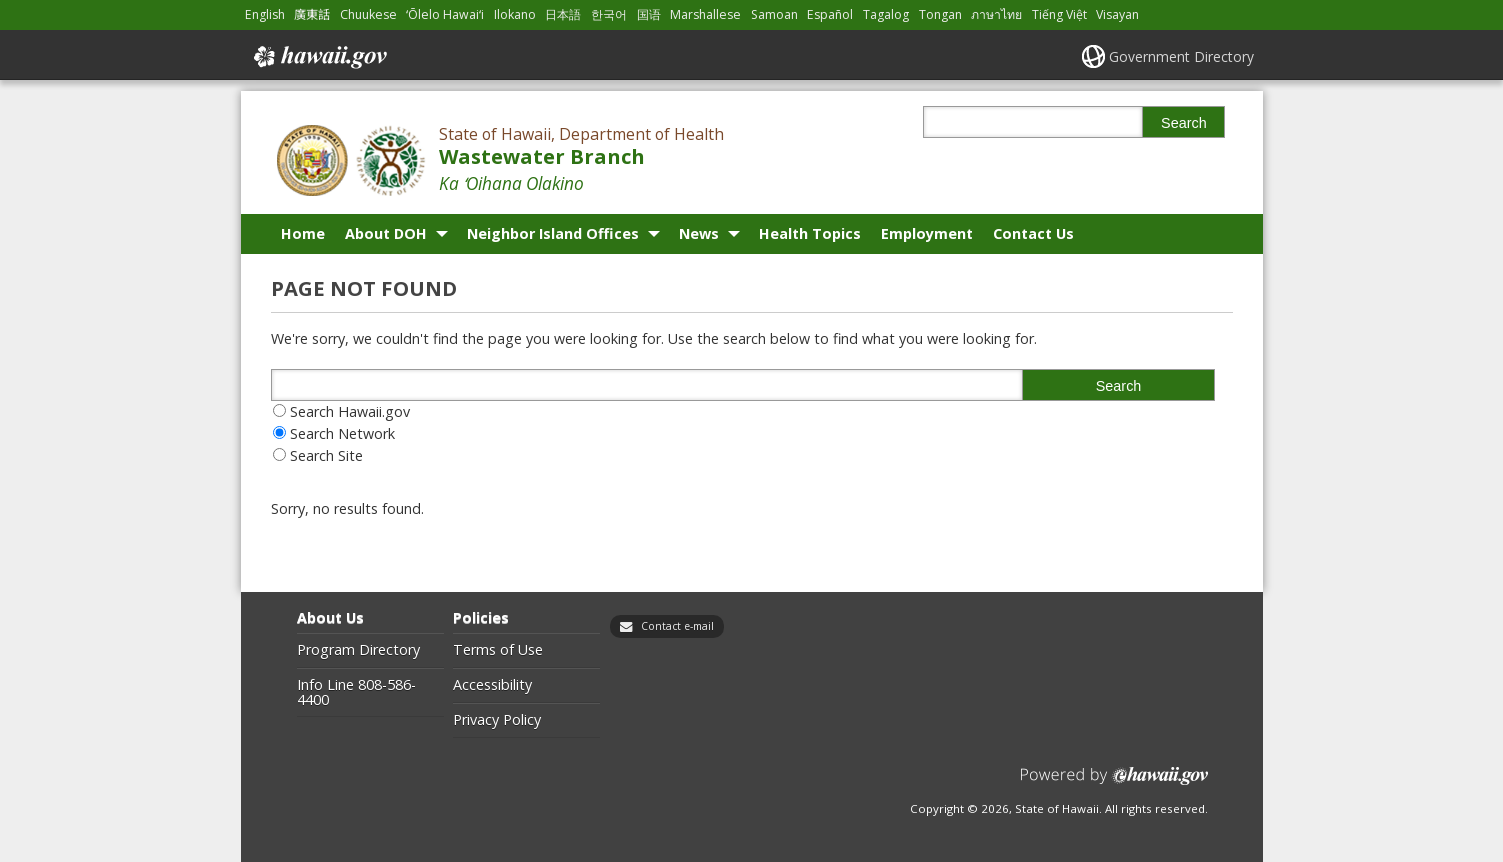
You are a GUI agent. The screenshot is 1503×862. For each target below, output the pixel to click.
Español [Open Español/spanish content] (830, 14)
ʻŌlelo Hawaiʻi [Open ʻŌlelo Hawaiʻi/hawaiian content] (445, 14)
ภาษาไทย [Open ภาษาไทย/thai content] (996, 14)
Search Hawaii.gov (350, 411)
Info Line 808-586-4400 (356, 692)
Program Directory (358, 650)
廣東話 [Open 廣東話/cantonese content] (312, 14)
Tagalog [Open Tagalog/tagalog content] (886, 14)
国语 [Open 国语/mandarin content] (649, 14)
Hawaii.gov (318, 57)
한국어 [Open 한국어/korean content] (609, 14)
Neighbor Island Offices (553, 233)
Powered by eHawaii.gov (1114, 783)
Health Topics (810, 233)
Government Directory (1181, 56)
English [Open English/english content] (265, 14)
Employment (927, 233)
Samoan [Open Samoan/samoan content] (774, 14)
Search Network (342, 433)
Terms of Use (498, 650)
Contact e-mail (677, 626)
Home (303, 233)
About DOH (386, 233)
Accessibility (492, 685)
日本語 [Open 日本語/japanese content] (563, 14)
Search (1184, 123)
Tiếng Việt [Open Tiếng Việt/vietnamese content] (1059, 14)
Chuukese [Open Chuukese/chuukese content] (368, 14)
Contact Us (1033, 233)
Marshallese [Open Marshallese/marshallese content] (705, 14)
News (699, 233)
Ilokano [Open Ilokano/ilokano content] (515, 14)
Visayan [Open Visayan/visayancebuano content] (1117, 14)
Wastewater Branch (542, 156)
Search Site (326, 455)
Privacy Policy (497, 720)
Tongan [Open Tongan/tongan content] (940, 14)
